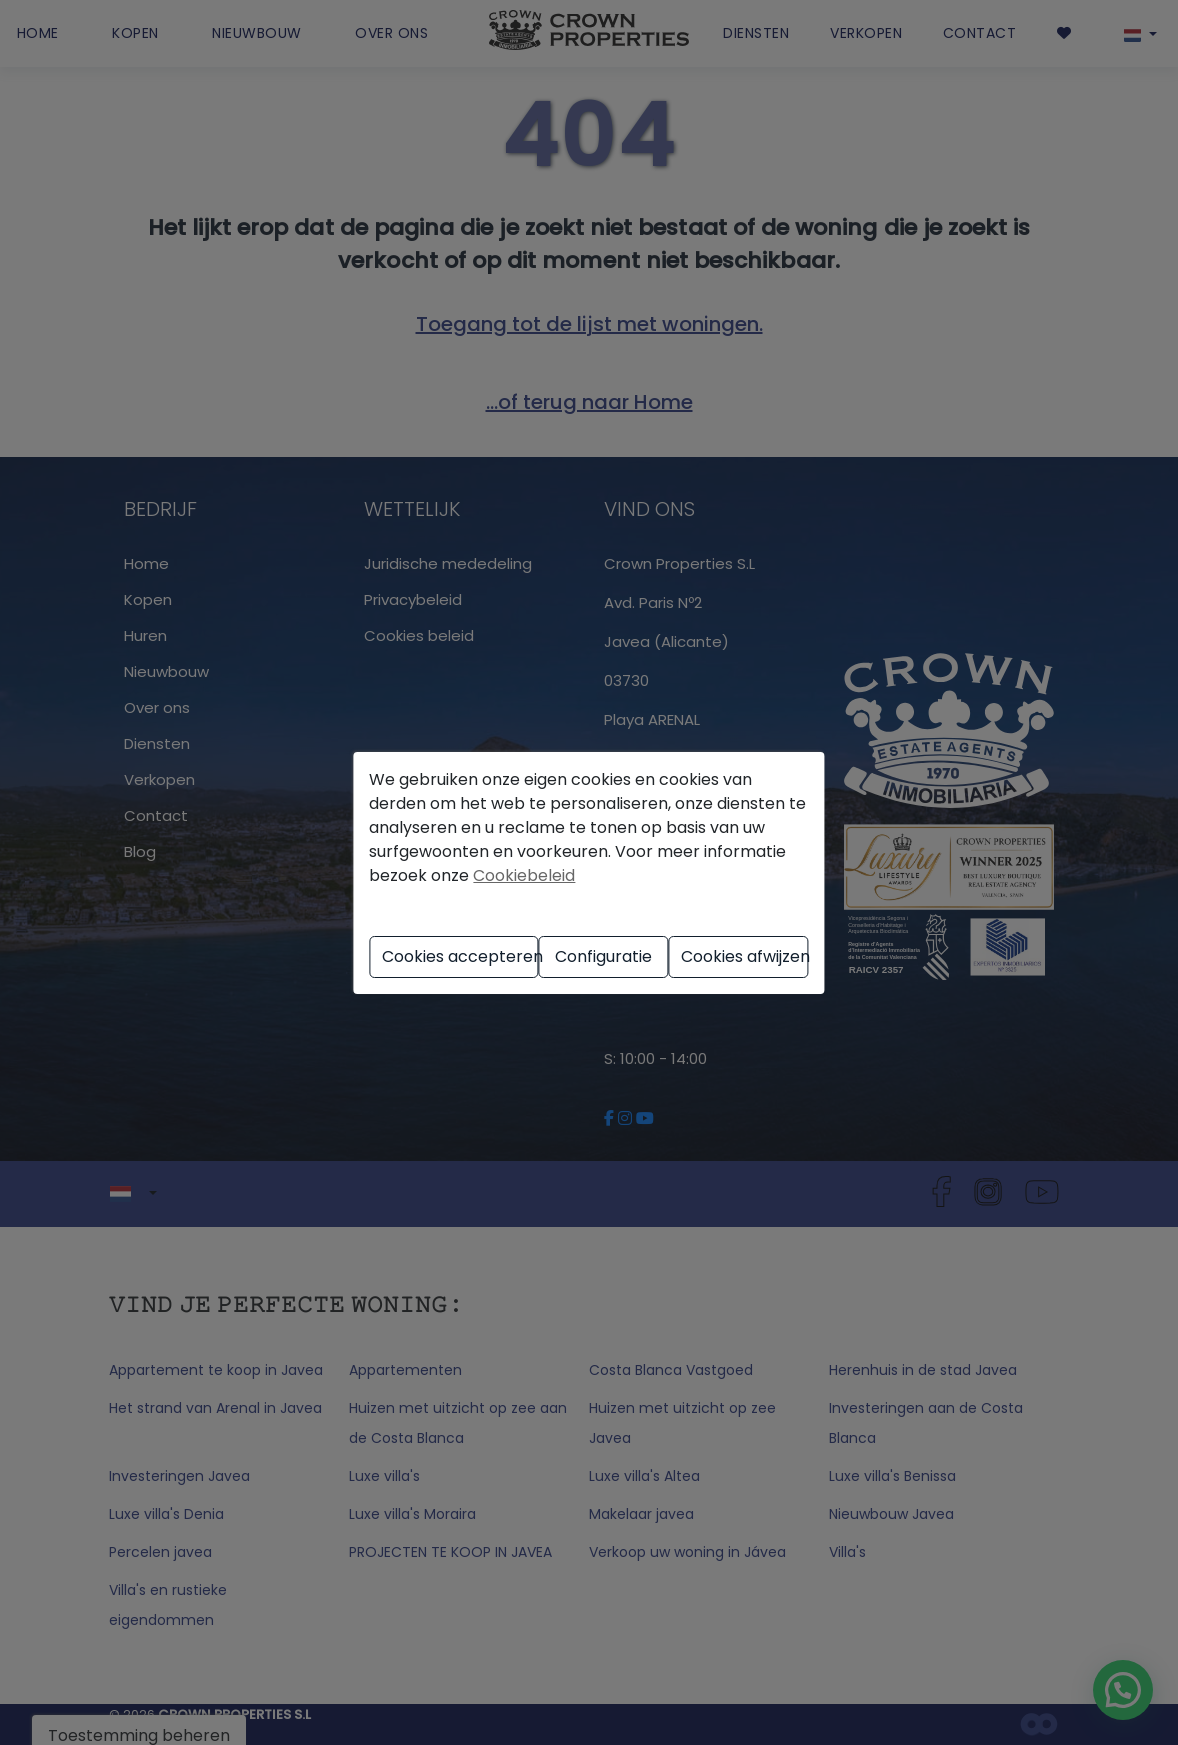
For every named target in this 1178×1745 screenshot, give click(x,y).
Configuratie (603, 956)
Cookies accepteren (460, 956)
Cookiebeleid (524, 875)
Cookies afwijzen (745, 956)
